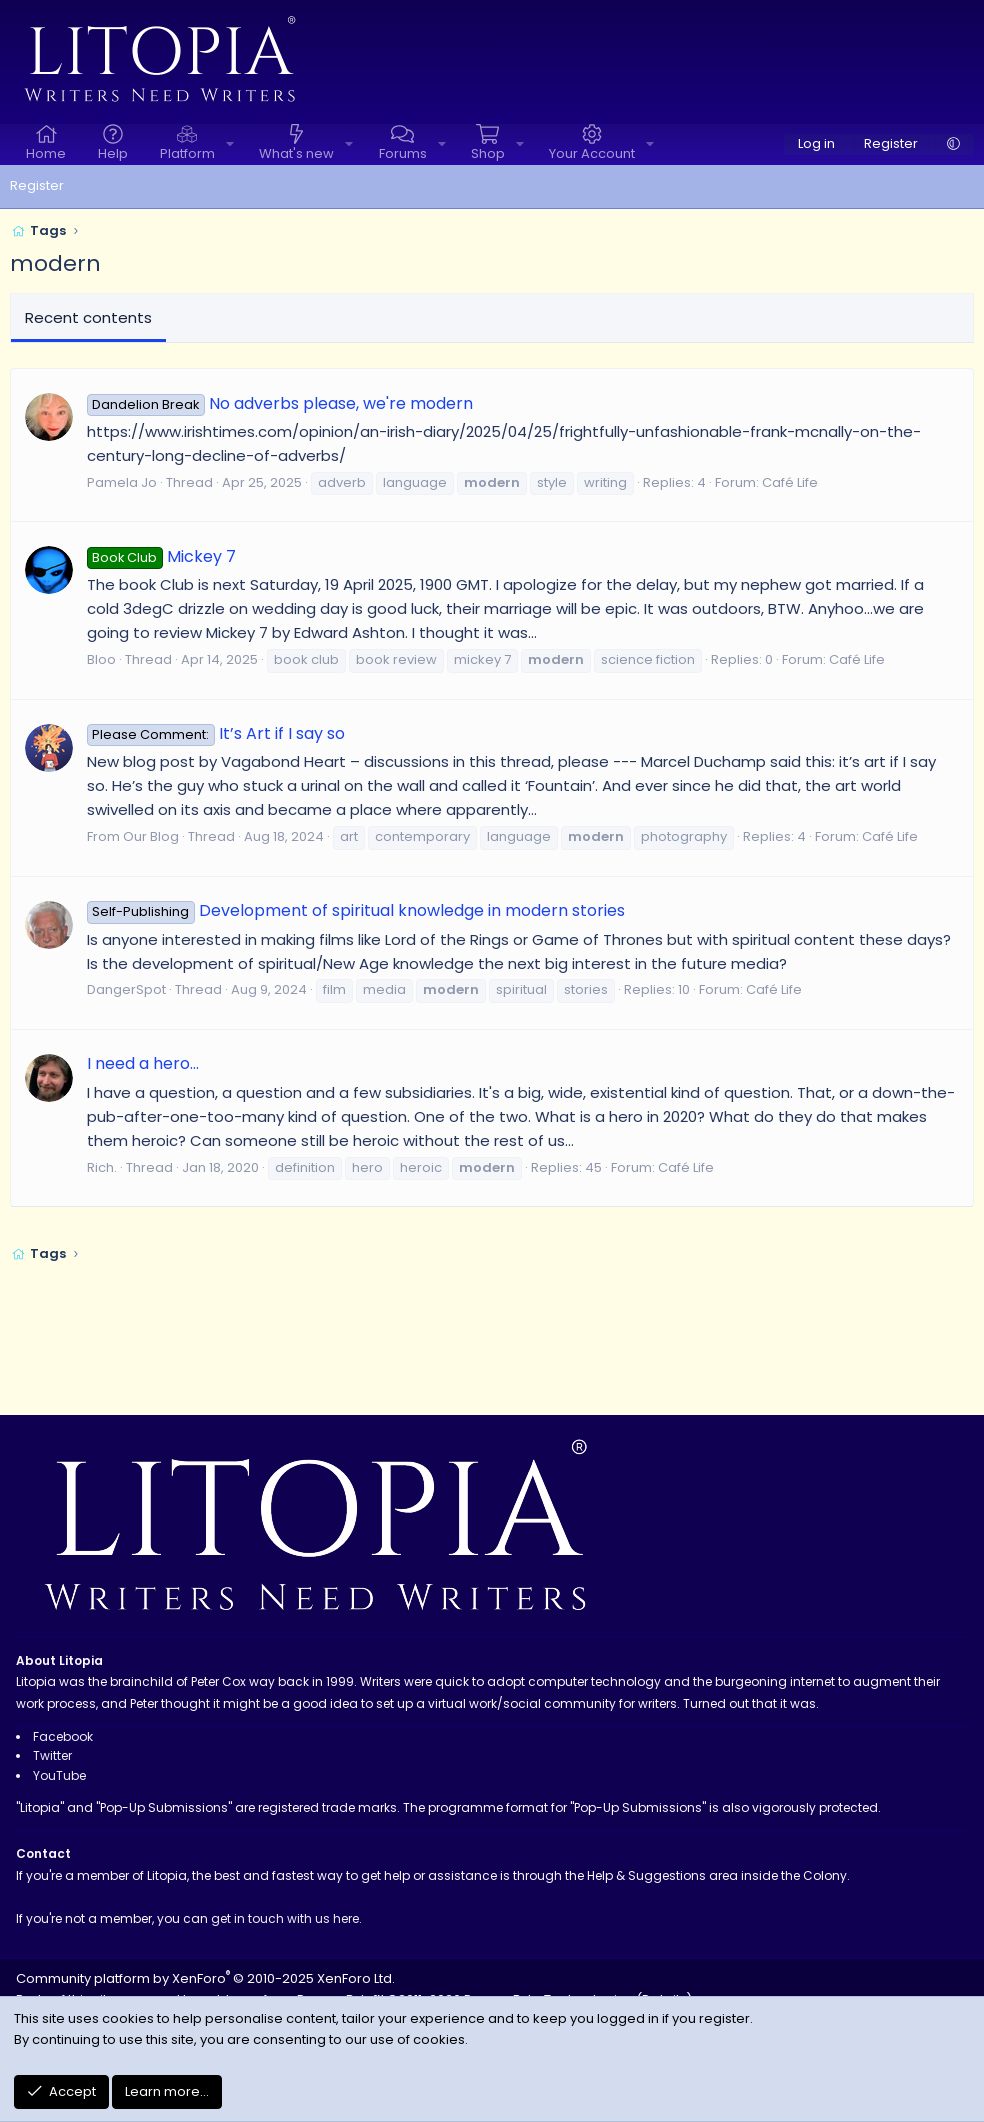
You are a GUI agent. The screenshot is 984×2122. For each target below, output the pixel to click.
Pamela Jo (122, 482)
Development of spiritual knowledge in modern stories (356, 910)
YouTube (59, 1775)
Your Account (592, 153)
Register (37, 185)
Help (113, 153)
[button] (230, 144)
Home (46, 153)
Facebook (63, 1736)
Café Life (790, 482)
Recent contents (88, 317)
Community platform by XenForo (205, 1978)
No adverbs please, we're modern (280, 403)
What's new (296, 153)
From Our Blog (133, 836)
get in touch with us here (285, 1918)
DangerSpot (126, 989)
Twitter (52, 1755)
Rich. (102, 1167)
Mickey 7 (161, 556)
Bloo (101, 659)
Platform (187, 153)
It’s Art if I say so (216, 733)
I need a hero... (143, 1063)
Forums (403, 153)
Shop (488, 153)
